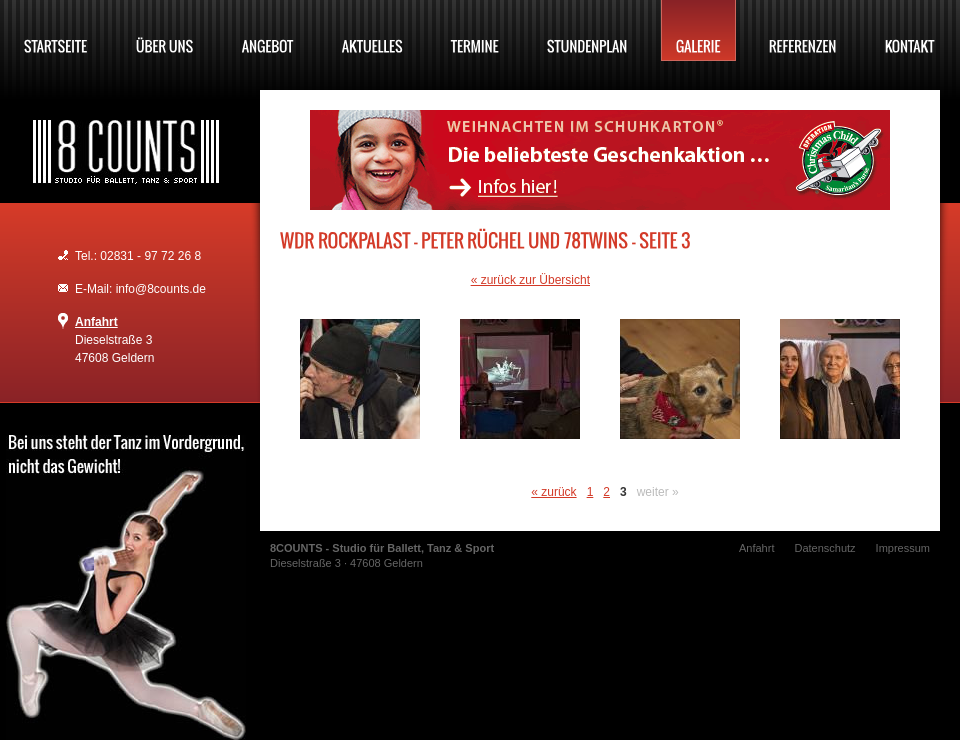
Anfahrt (96, 322)
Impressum (903, 548)
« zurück (553, 492)
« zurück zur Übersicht (530, 280)
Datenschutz (824, 548)
